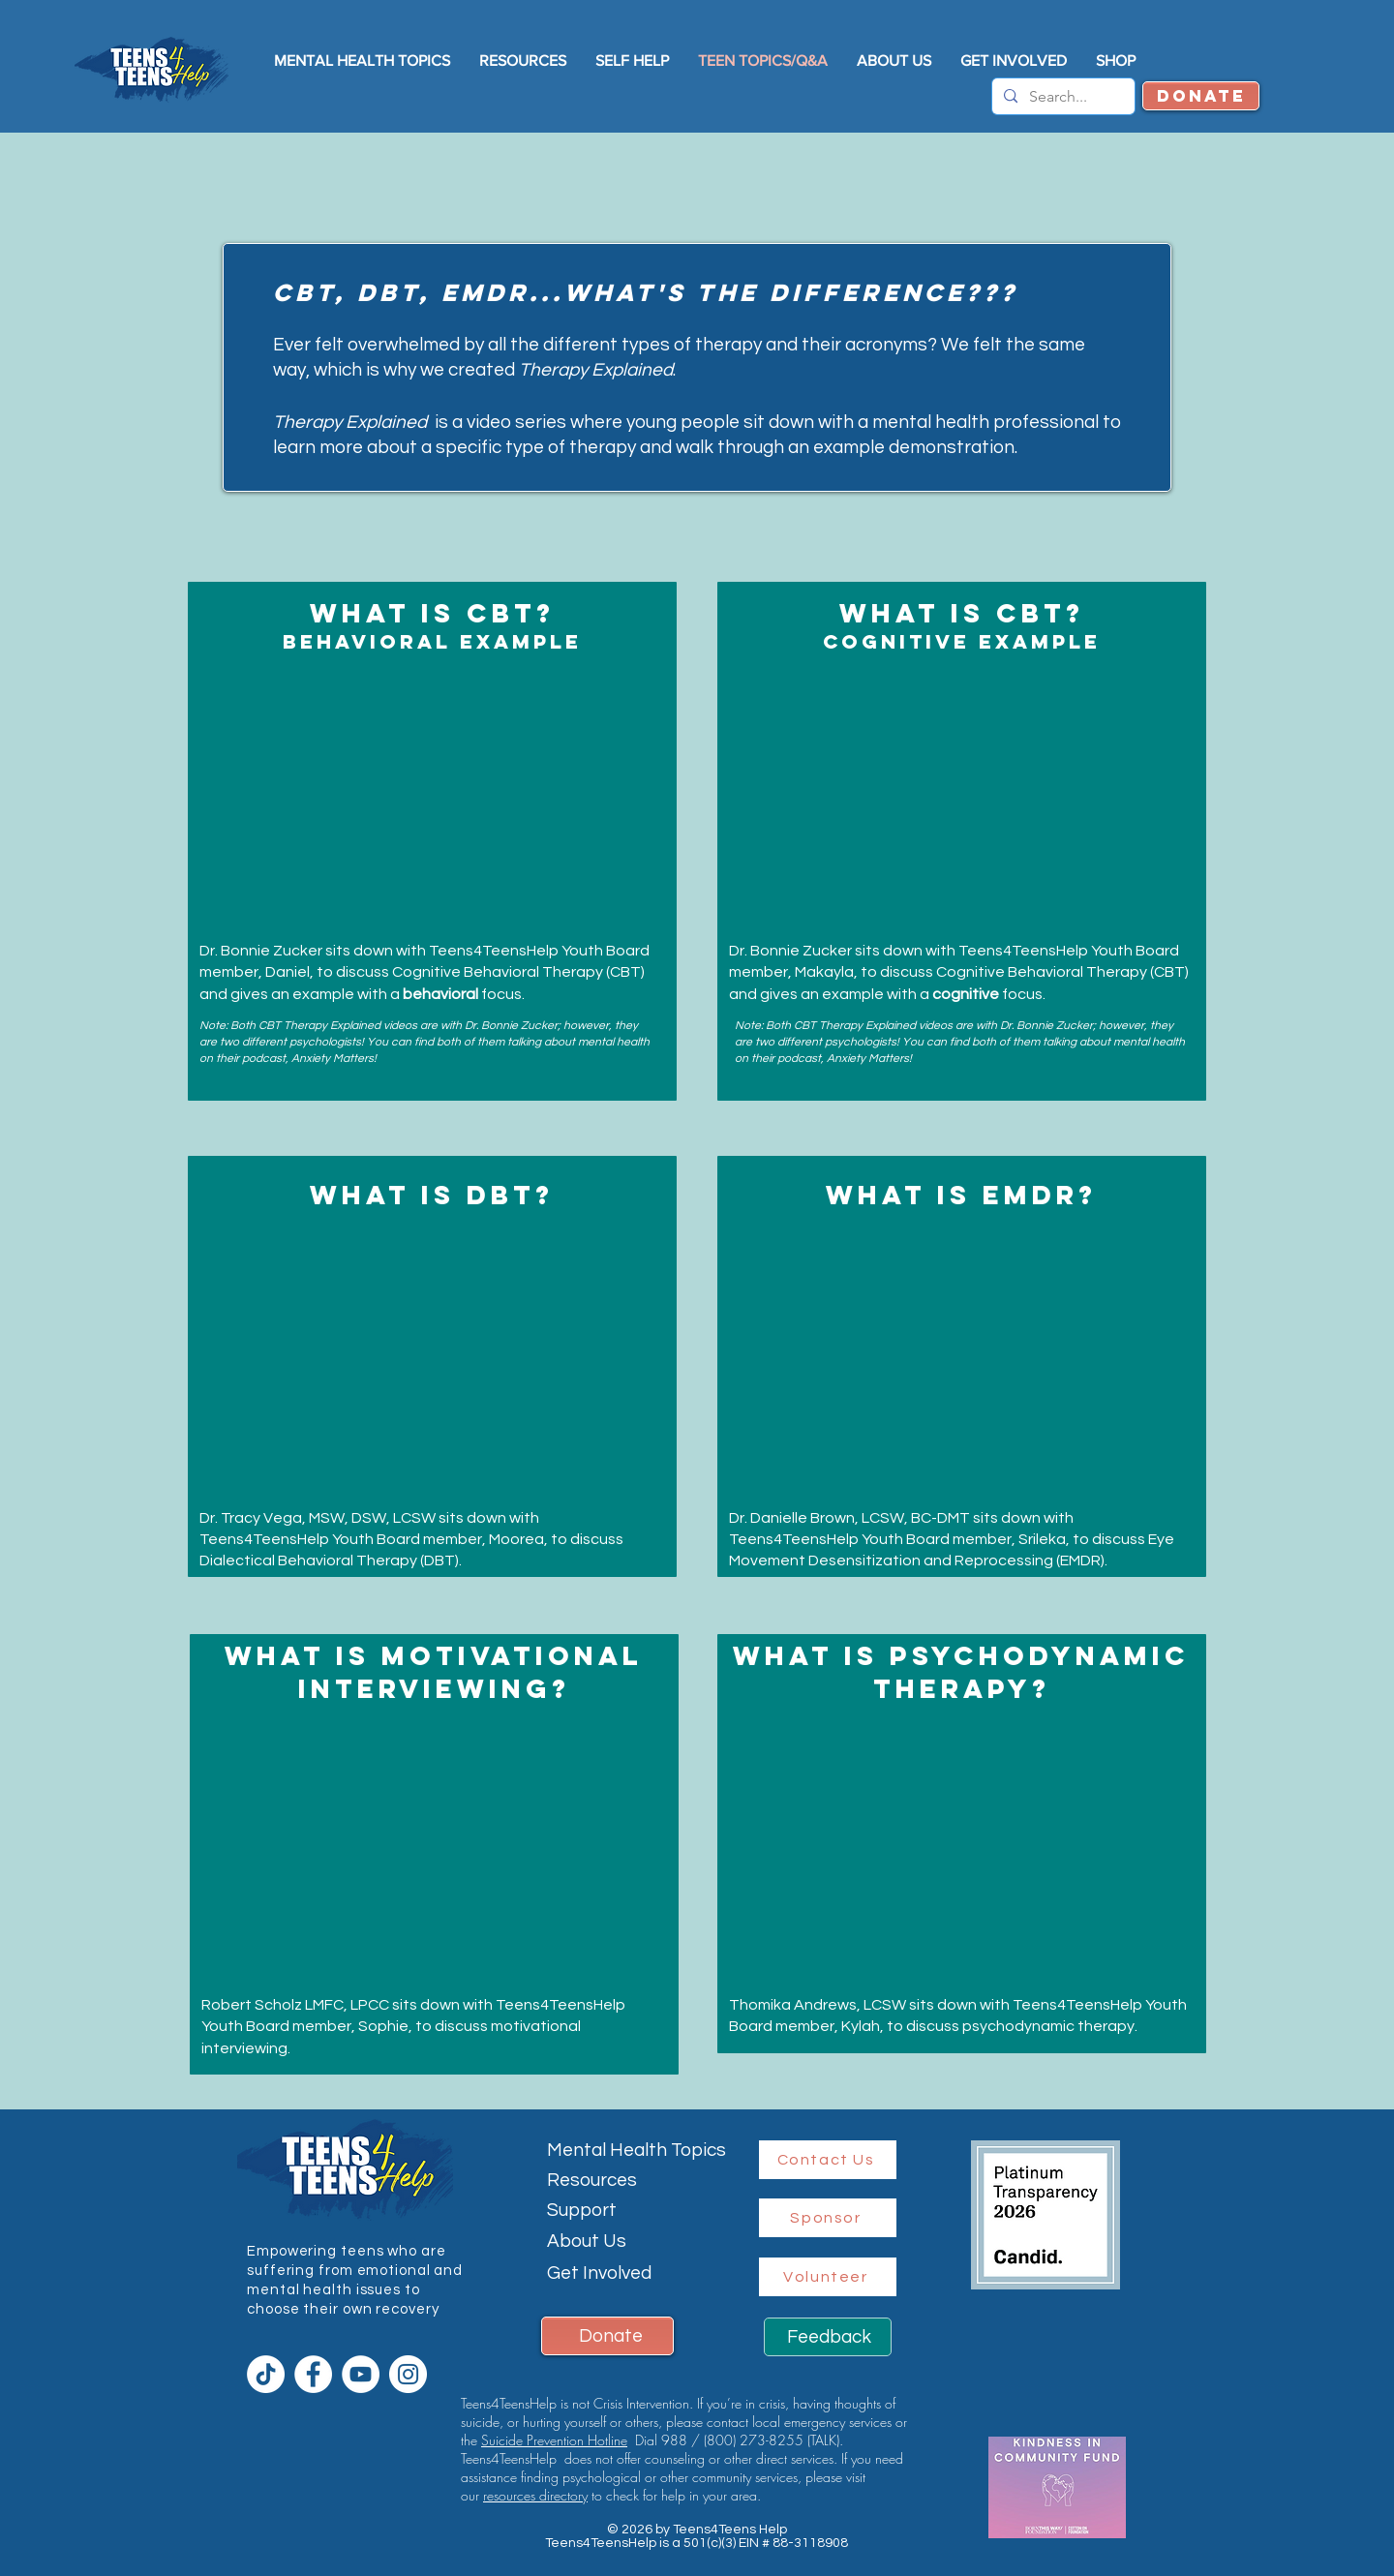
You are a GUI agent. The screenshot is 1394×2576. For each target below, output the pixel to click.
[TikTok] (266, 2374)
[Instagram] (408, 2374)
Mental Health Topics (636, 2150)
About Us (586, 2241)
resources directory (535, 2495)
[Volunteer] (827, 2277)
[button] (894, 61)
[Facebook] (313, 2374)
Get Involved (599, 2273)
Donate (611, 2336)
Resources (592, 2180)
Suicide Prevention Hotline (554, 2440)
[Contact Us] (827, 2159)
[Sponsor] (827, 2217)
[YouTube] (360, 2374)
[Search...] (1061, 96)
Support (582, 2210)
